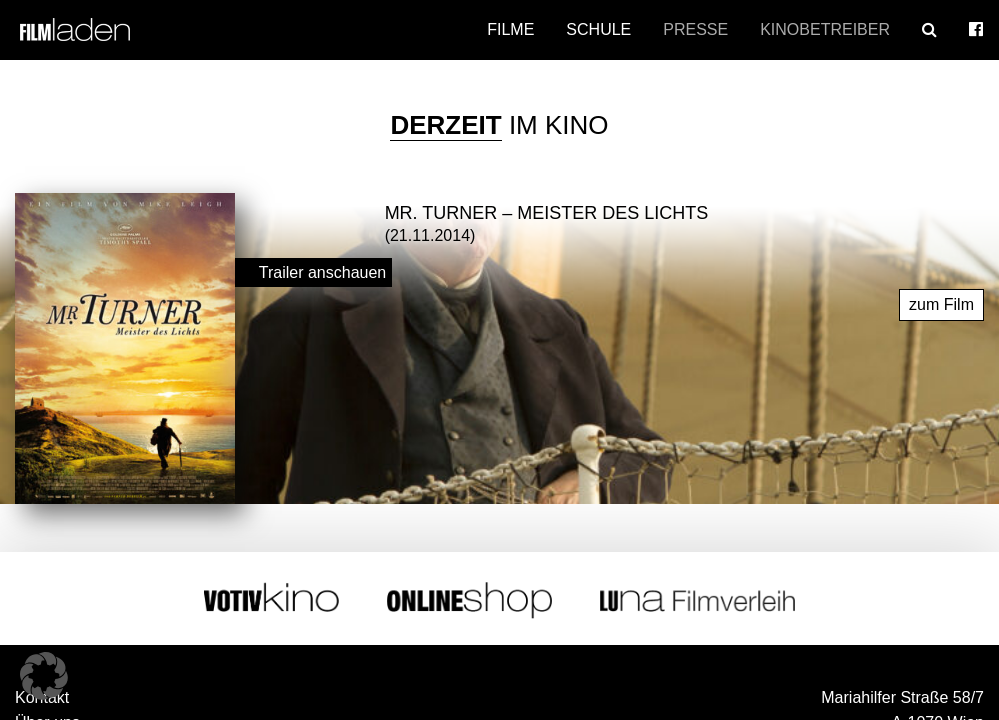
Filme (510, 29)
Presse (695, 29)
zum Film (941, 296)
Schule (598, 29)
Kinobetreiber (825, 29)
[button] (44, 676)
